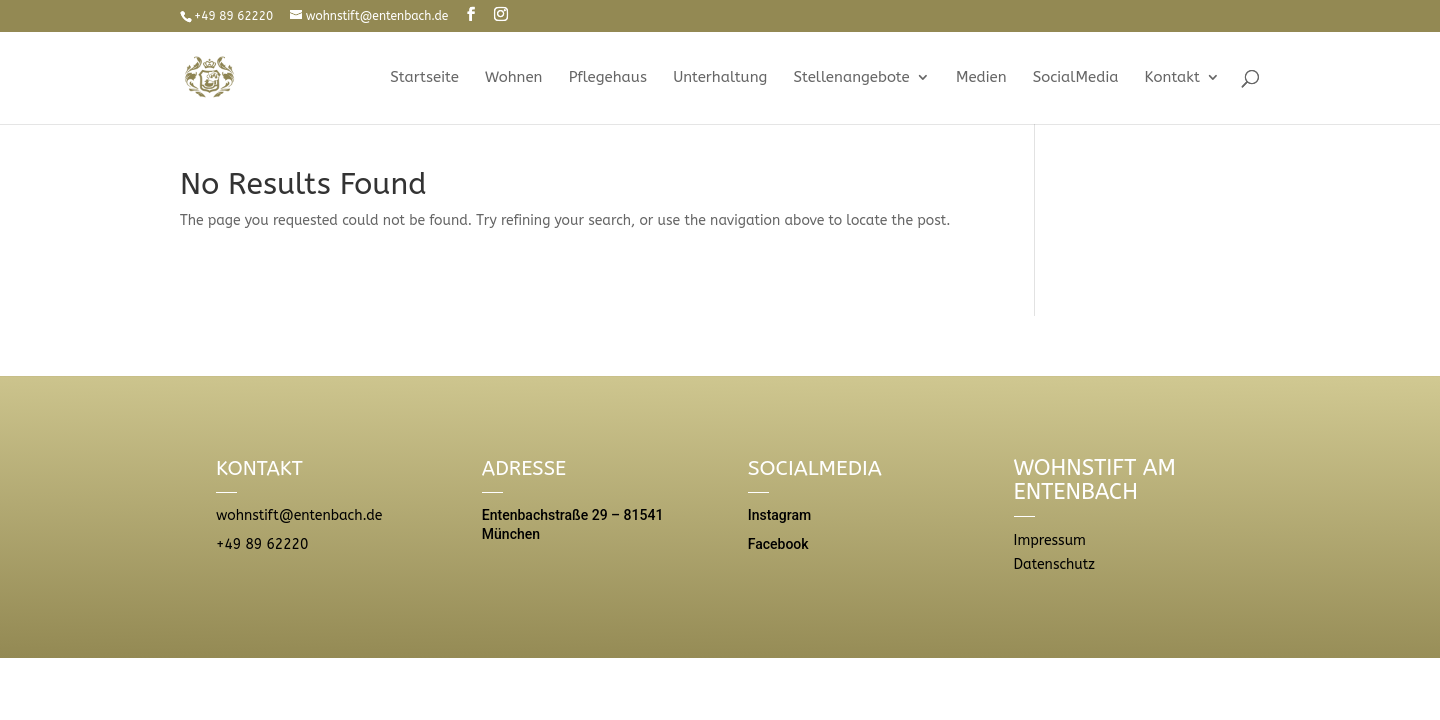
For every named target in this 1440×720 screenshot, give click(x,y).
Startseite (424, 78)
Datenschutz (1054, 564)
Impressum (1050, 540)
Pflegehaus (608, 78)
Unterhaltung (720, 78)
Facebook (778, 544)
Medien (981, 78)
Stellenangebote (852, 78)
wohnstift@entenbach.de (299, 515)
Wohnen (513, 78)
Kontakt (1172, 78)
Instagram (780, 515)
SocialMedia (1076, 78)
